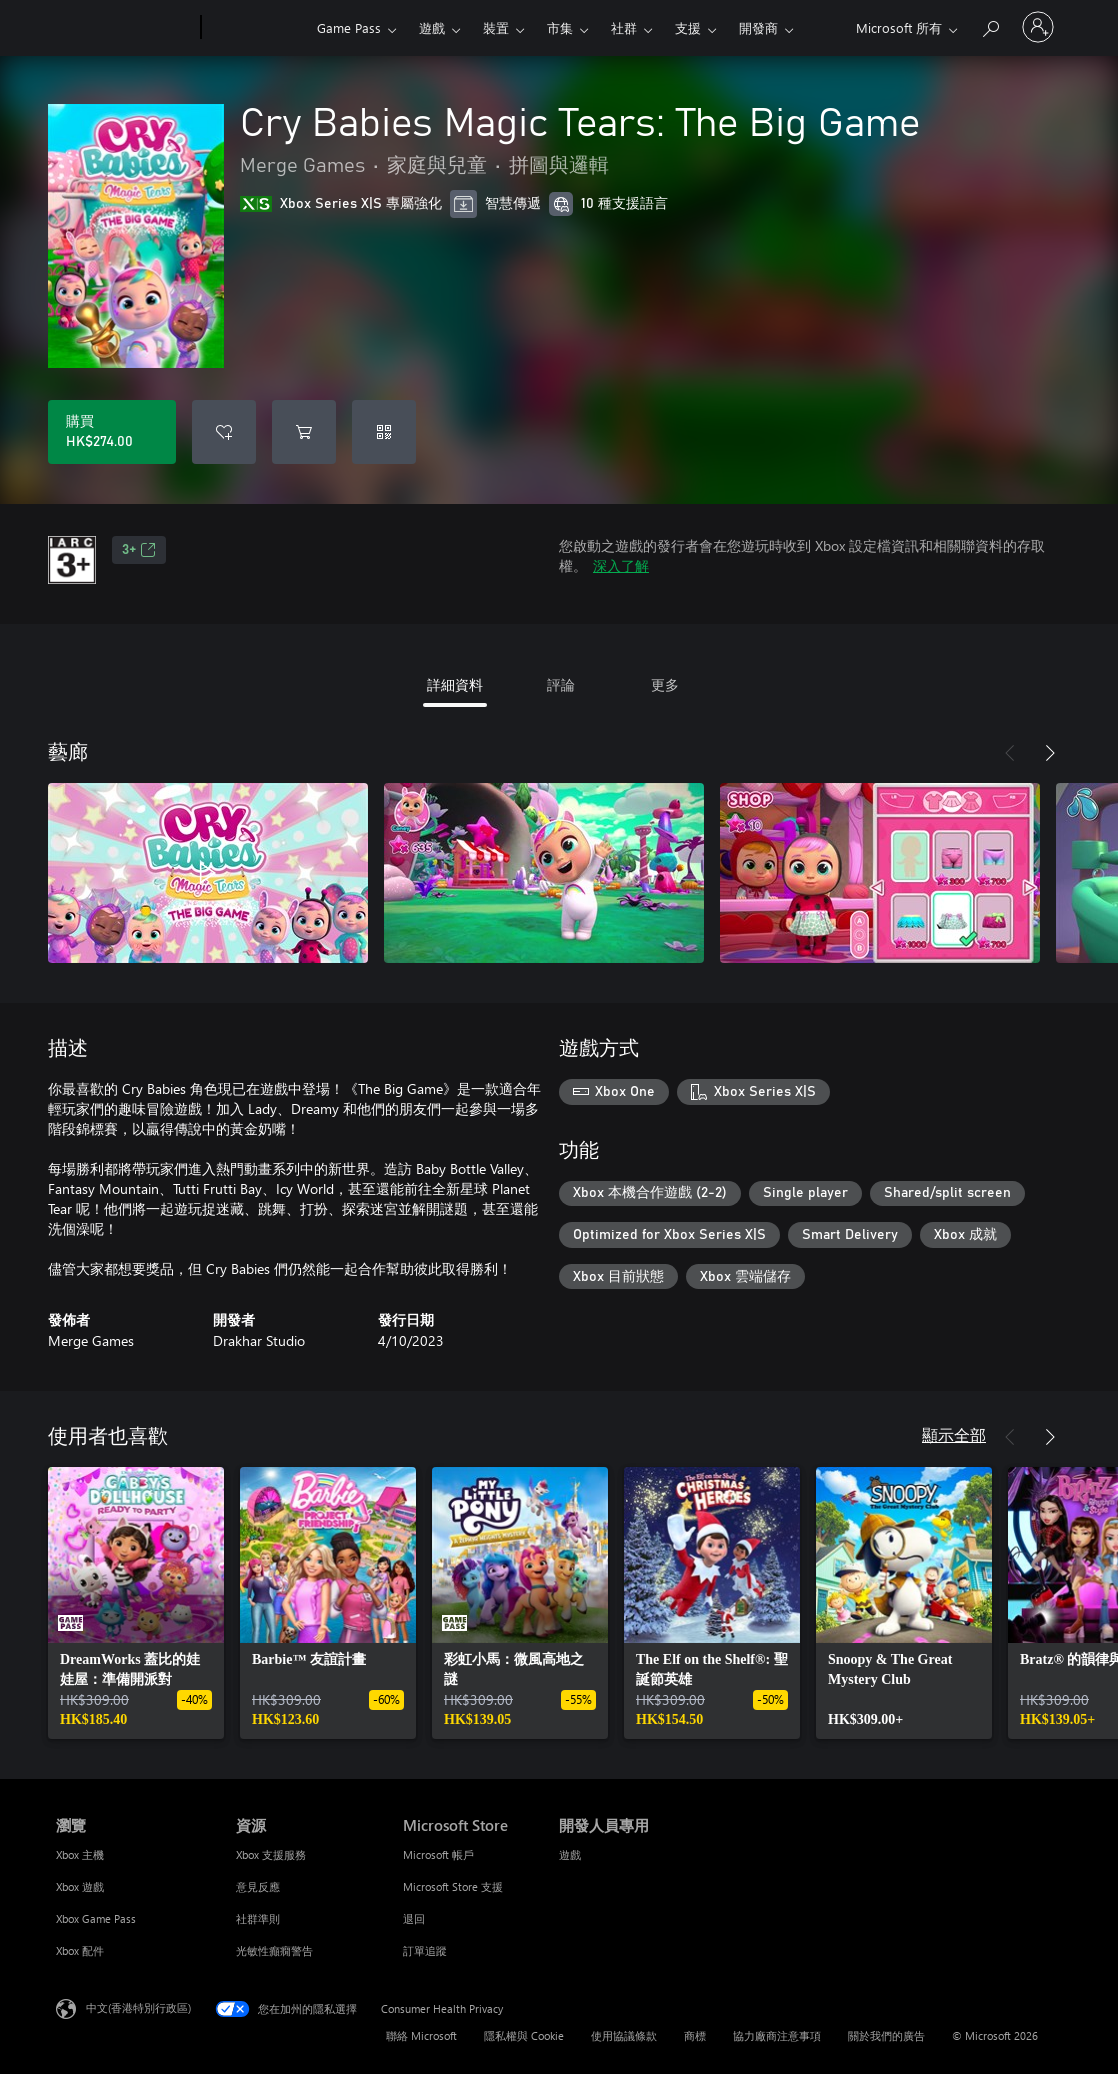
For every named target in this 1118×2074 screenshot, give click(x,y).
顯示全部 (954, 1434)
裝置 (496, 27)
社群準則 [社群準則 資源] (258, 1918)
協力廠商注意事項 (777, 2035)
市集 (560, 27)
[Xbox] (256, 28)
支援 (688, 27)
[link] (136, 1603)
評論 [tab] (561, 684)
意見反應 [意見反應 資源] (258, 1886)
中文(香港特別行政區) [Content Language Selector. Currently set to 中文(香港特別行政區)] (138, 2007)
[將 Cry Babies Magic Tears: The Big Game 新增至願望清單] (224, 432)
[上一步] (1010, 753)
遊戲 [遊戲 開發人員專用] (570, 1854)
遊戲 (432, 27)
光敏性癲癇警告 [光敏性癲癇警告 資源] (274, 1950)
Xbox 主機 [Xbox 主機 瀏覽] (80, 1854)
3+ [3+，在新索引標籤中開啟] (139, 550)
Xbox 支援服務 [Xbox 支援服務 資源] (271, 1854)
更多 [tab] (665, 684)
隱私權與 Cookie (524, 2035)
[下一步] (1050, 753)
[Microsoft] (124, 28)
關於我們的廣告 (886, 2035)
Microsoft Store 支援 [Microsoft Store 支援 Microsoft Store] (453, 1886)
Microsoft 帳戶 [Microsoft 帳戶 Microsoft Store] (438, 1854)
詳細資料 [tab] (455, 684)
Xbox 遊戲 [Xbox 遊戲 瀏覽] (80, 1886)
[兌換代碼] (384, 432)
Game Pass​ (349, 27)
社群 (624, 27)
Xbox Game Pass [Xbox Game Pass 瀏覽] (96, 1918)
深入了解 (621, 565)
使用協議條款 (624, 2035)
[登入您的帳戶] (1038, 27)
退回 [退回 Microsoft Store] (414, 1918)
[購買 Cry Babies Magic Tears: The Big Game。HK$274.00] (112, 432)
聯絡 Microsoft (421, 2035)
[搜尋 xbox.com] (990, 25)
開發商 (758, 27)
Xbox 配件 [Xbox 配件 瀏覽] (80, 1950)
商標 (695, 2035)
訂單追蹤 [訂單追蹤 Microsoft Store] (425, 1950)
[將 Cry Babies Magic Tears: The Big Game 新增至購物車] (304, 432)
